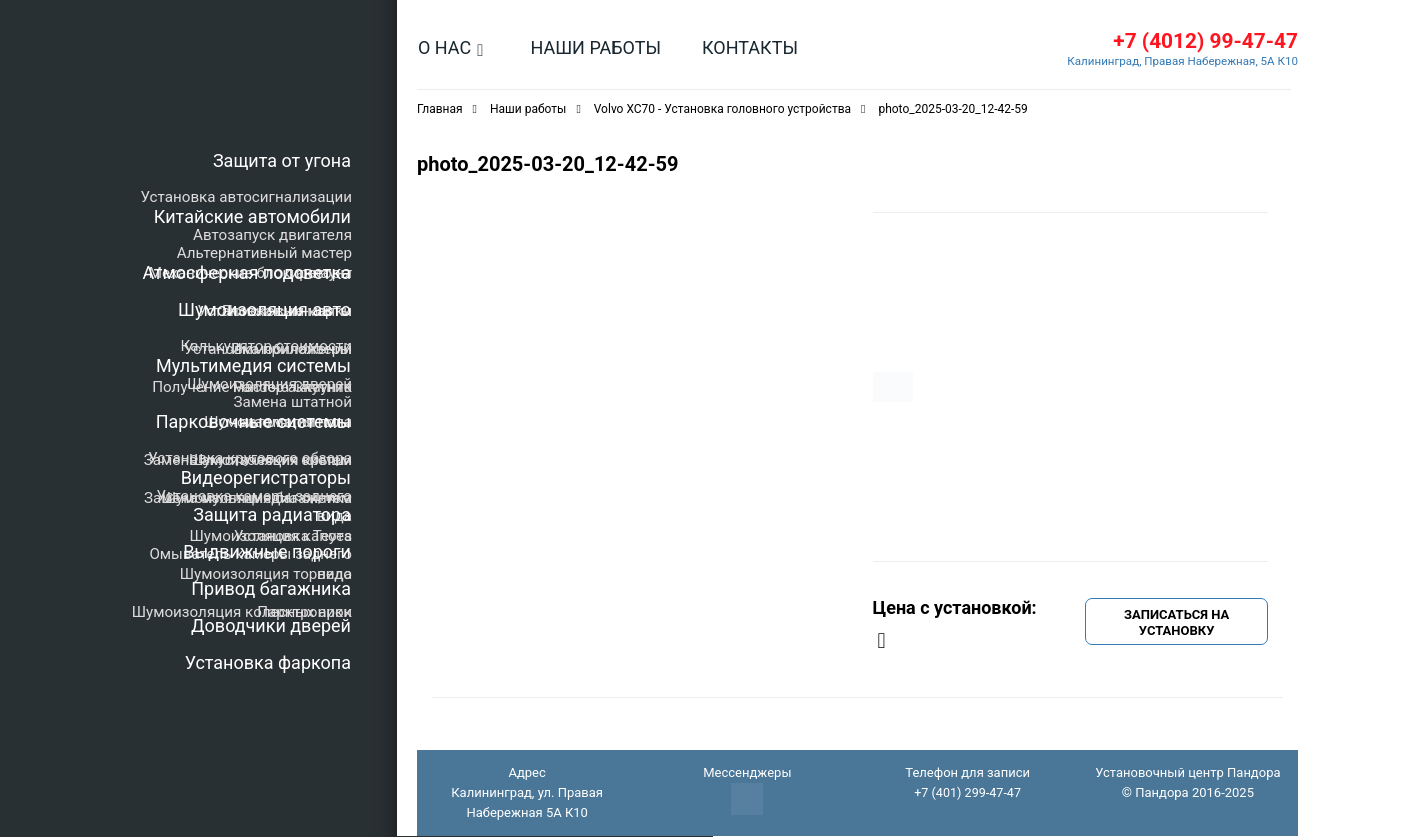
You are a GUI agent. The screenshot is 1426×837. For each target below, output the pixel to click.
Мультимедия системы (253, 365)
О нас (444, 47)
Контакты (750, 47)
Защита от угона (282, 160)
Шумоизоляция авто (264, 309)
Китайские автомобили (252, 216)
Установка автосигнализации (246, 197)
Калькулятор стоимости (266, 346)
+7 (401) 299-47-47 (967, 793)
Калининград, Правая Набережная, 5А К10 (1178, 62)
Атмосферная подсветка (247, 272)
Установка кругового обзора (250, 458)
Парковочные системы (253, 421)
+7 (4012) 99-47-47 (1200, 41)
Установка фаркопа (268, 662)
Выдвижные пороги (267, 551)
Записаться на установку (1176, 623)
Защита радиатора (272, 514)
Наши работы (595, 47)
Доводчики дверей (271, 625)
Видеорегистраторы (266, 477)
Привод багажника (271, 588)
